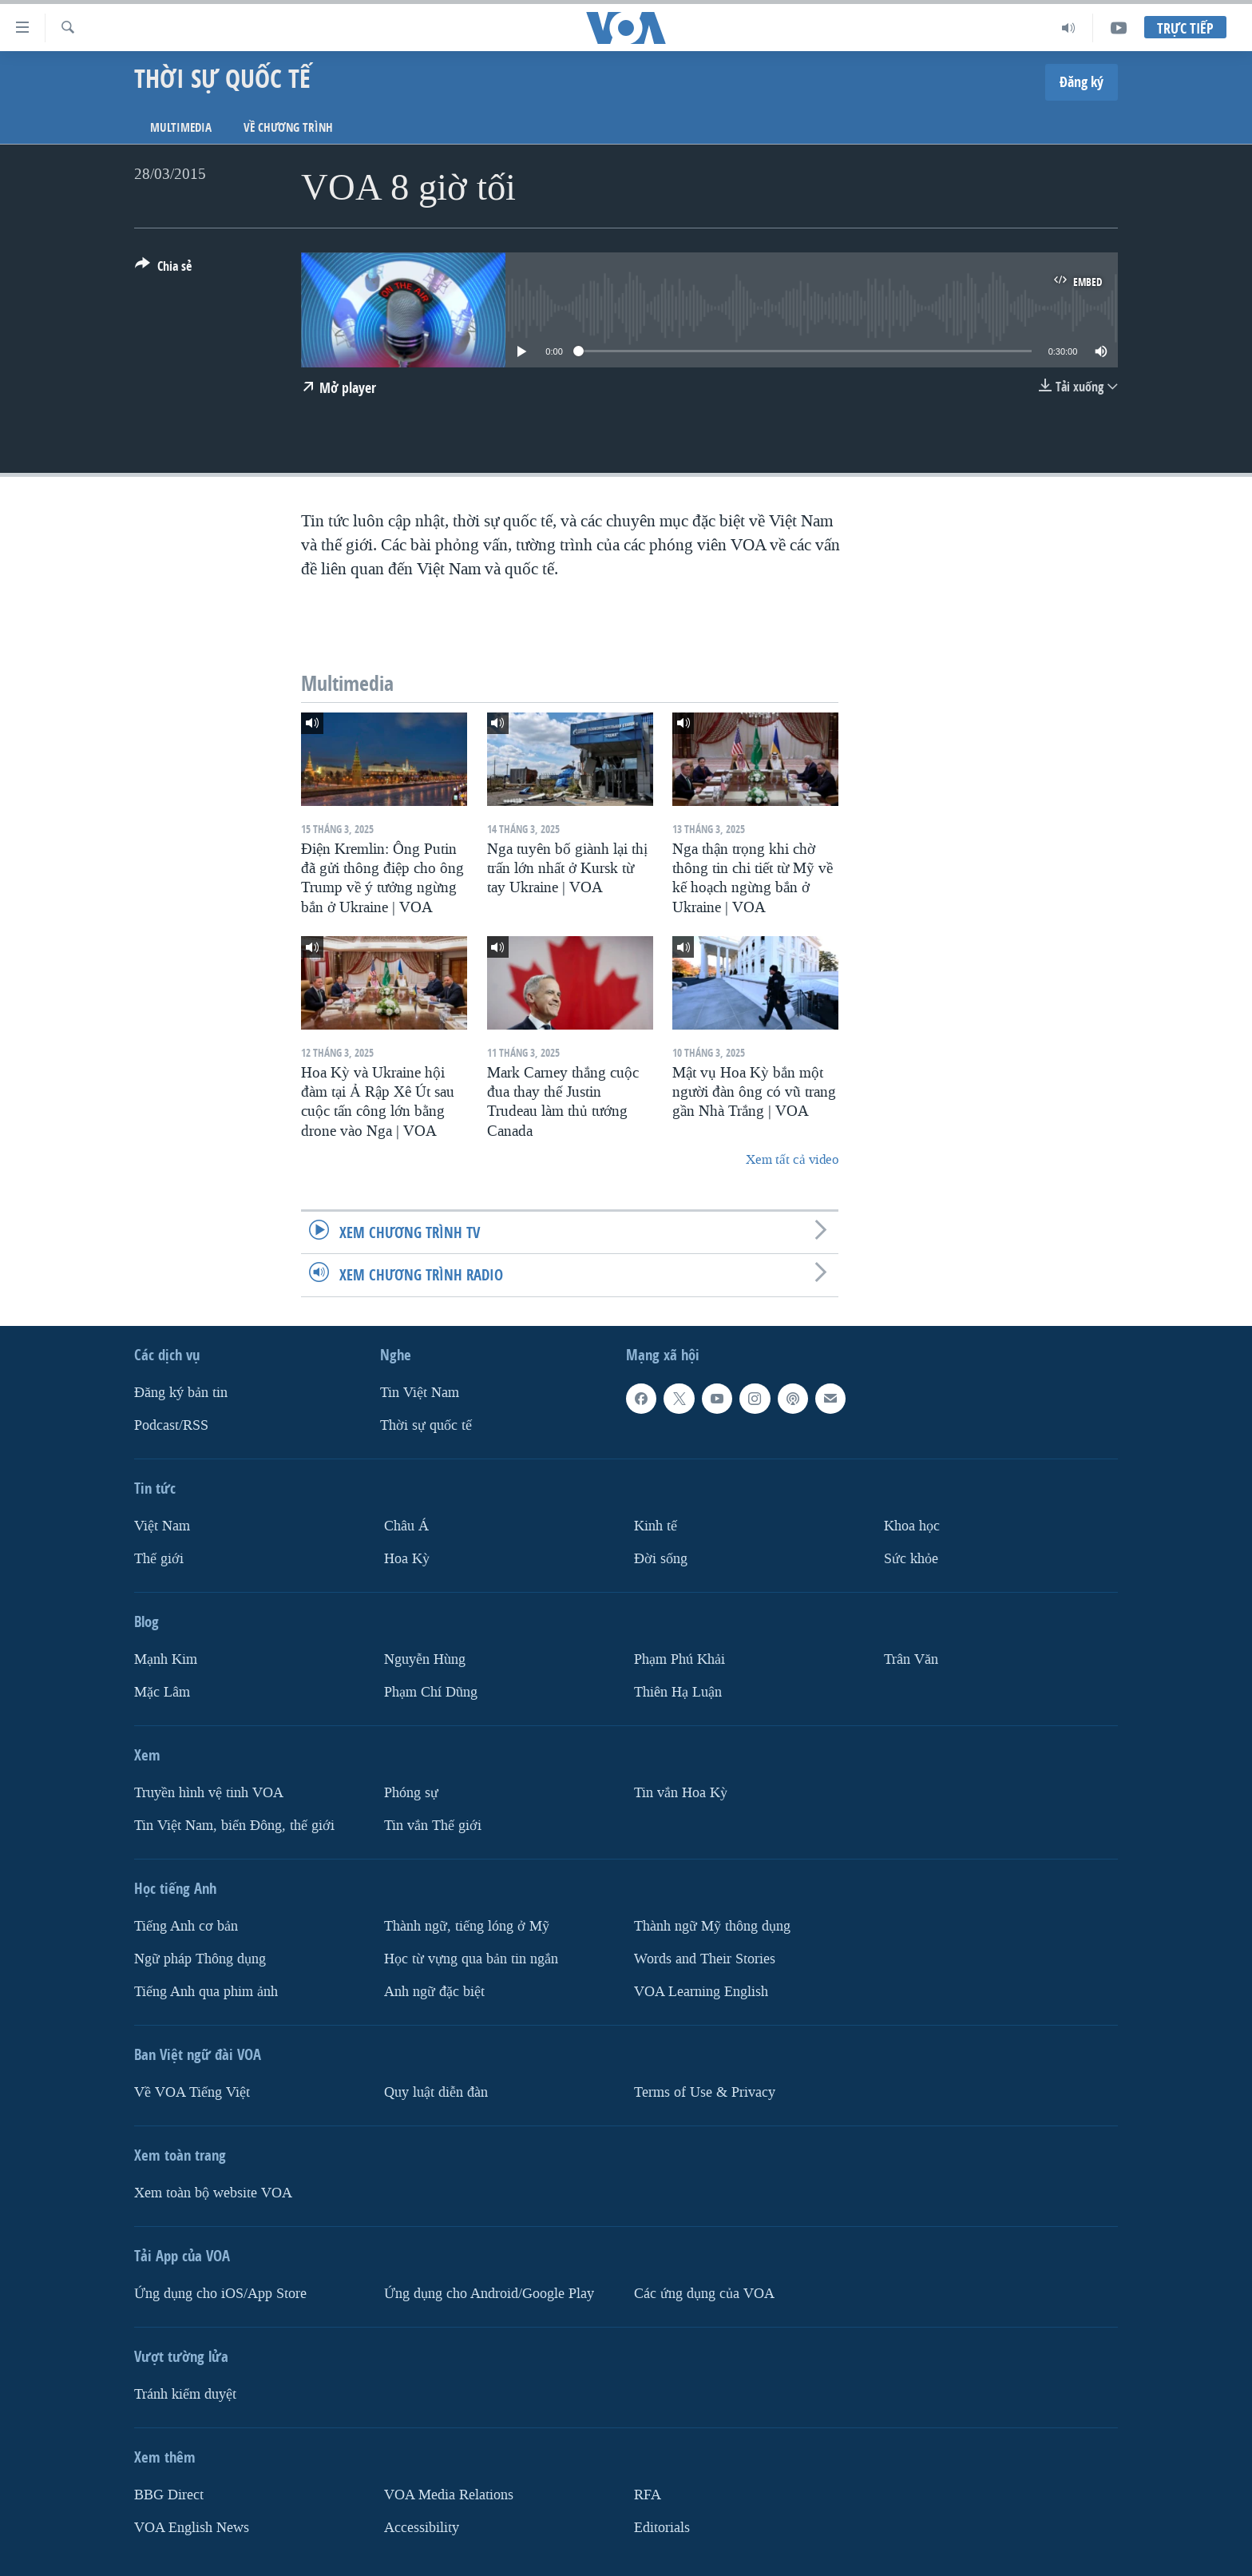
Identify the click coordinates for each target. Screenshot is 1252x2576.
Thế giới (159, 1558)
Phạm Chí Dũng (430, 1691)
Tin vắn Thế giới (432, 1825)
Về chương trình (288, 127)
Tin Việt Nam (419, 1392)
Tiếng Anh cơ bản (186, 1925)
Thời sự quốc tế (426, 1425)
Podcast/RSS (171, 1425)
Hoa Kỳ (407, 1558)
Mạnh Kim (165, 1658)
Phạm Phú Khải (679, 1658)
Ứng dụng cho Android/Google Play (489, 2293)
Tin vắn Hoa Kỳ (680, 1792)
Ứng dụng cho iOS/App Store (220, 2293)
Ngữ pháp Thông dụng (200, 1958)
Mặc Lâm (162, 1691)
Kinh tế (655, 1526)
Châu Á (406, 1526)
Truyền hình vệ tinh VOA (208, 1792)
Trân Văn (911, 1658)
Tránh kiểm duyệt (185, 2393)
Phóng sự (411, 1792)
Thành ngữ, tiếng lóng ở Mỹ (466, 1925)
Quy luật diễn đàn (436, 2091)
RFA (647, 2494)
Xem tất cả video (792, 1159)
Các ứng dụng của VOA (704, 2293)
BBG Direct (169, 2494)
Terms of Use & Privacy (704, 2091)
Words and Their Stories (704, 1958)
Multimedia (181, 127)
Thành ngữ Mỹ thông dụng (712, 1925)
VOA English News (191, 2527)
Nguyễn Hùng (425, 1658)
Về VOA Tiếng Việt (192, 2091)
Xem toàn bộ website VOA (213, 2192)
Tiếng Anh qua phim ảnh (206, 1991)
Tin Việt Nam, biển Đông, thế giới (234, 1825)
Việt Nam (162, 1526)
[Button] (163, 269)
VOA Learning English (701, 1991)
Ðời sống (660, 1558)
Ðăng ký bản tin (181, 1392)
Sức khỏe (911, 1558)
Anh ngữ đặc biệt (434, 1991)
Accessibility (421, 2527)
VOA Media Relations (448, 2494)
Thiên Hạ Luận (678, 1691)
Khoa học (912, 1526)
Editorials (662, 2527)
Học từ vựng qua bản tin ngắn (471, 1958)
